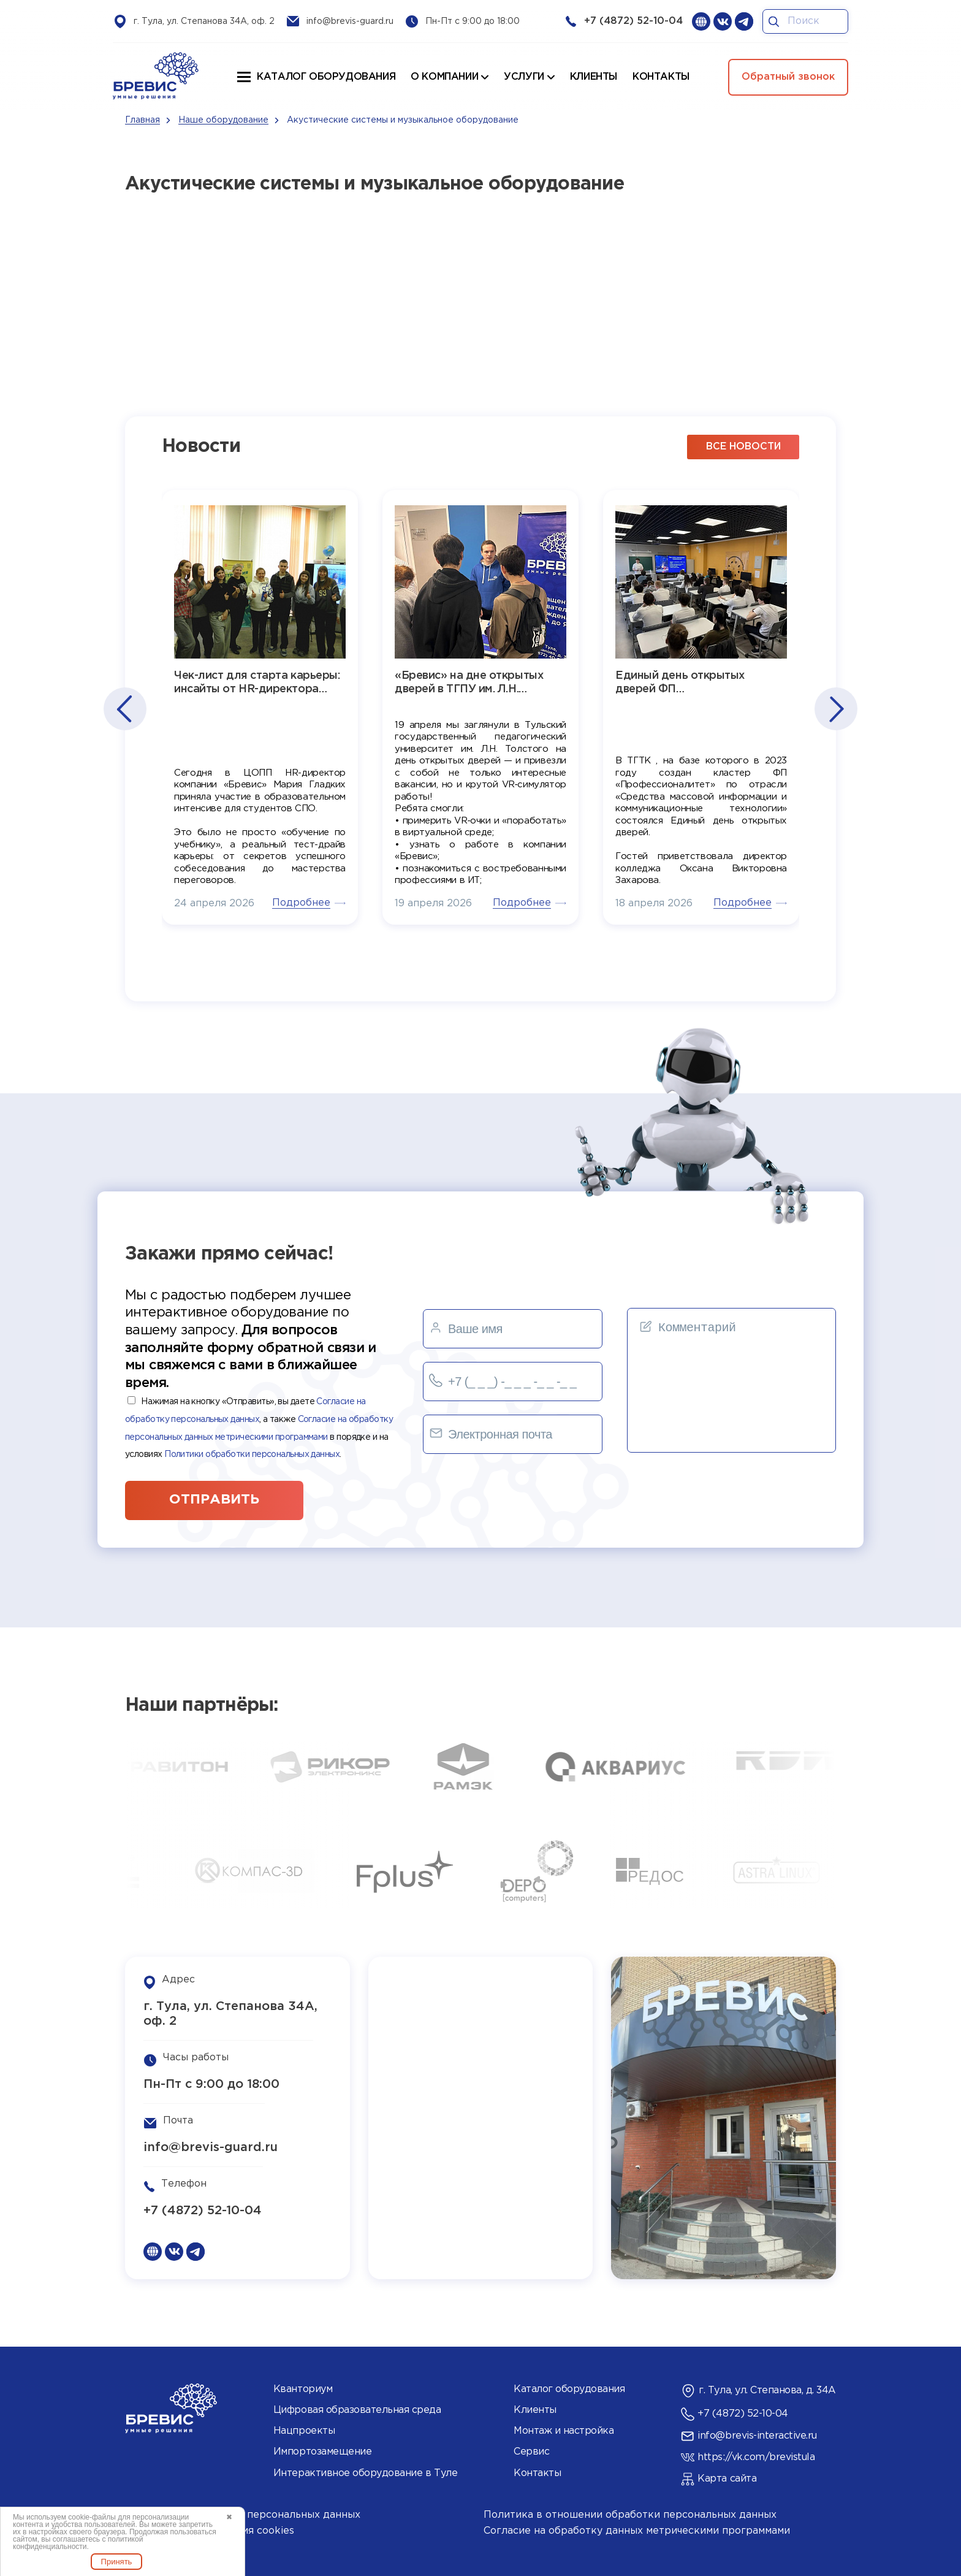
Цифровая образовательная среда (357, 2410)
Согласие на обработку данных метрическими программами (637, 2531)
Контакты (537, 2473)
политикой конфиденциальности (78, 2543)
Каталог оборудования (326, 77)
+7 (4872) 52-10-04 (633, 21)
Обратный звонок (788, 77)
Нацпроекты (304, 2431)
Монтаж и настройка (563, 2431)
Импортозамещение (322, 2451)
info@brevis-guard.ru (349, 21)
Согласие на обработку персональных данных (242, 2515)
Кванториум (302, 2389)
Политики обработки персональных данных (252, 1454)
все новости (743, 446)
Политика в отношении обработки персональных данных (630, 2515)
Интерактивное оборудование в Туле (365, 2473)
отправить (214, 1500)
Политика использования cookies (209, 2531)
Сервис (531, 2451)
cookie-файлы (92, 2517)
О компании (444, 77)
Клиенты (535, 2410)
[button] (124, 708)
